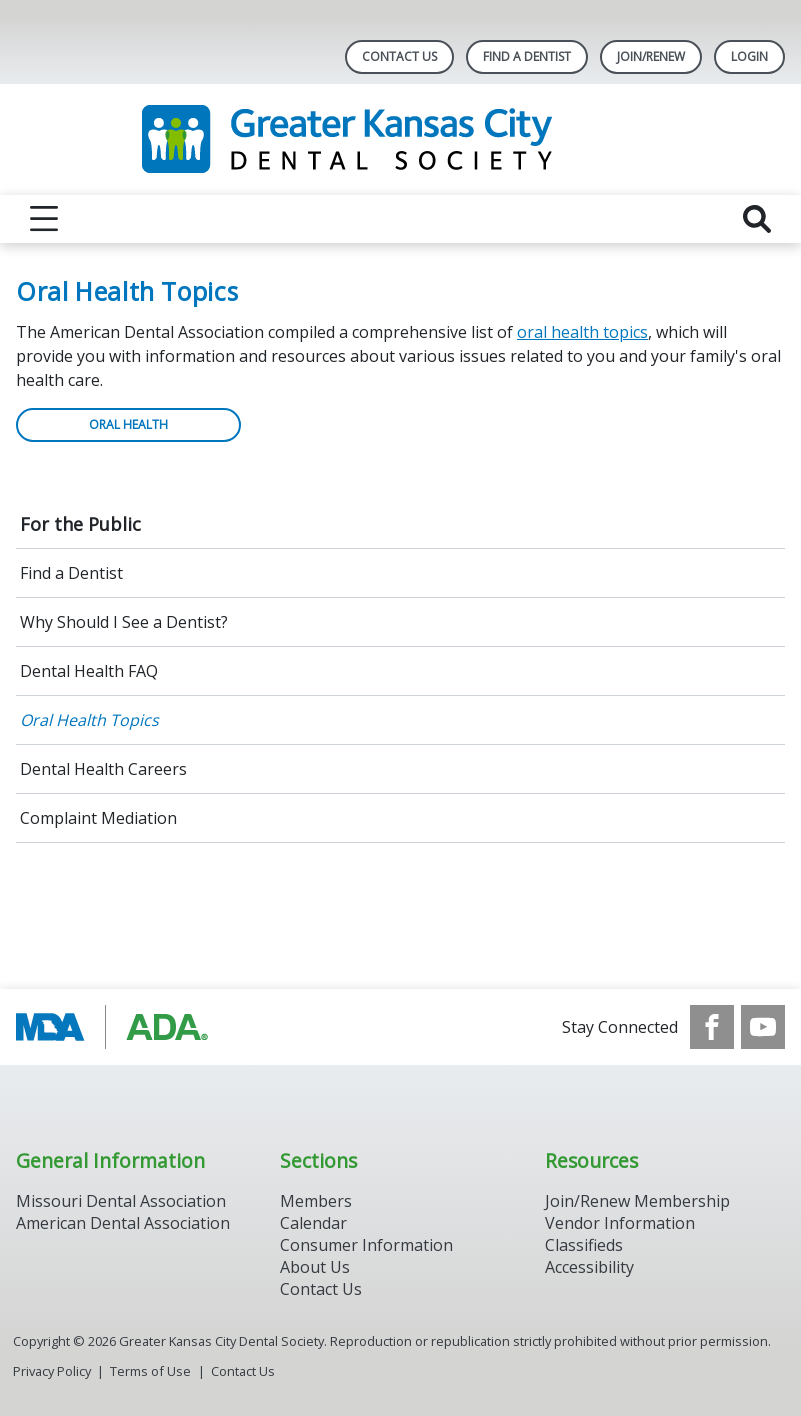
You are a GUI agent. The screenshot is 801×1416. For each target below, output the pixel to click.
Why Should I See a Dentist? (124, 622)
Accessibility (589, 1267)
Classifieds (584, 1245)
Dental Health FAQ (89, 671)
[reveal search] (757, 219)
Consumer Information (366, 1245)
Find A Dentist (527, 56)
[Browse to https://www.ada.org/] (117, 1027)
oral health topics (582, 332)
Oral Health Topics (89, 720)
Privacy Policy (52, 1371)
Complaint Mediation (98, 818)
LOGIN (749, 56)
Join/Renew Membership (637, 1201)
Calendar (313, 1223)
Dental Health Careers (103, 769)
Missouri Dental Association (121, 1201)
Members (316, 1201)
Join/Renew (651, 56)
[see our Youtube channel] (763, 1027)
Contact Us (399, 56)
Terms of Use (150, 1371)
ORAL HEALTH (128, 424)
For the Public (80, 524)
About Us (315, 1267)
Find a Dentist (71, 573)
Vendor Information (620, 1223)
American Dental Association (123, 1223)
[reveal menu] (44, 219)
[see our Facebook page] (712, 1027)
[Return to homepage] (400, 139)
